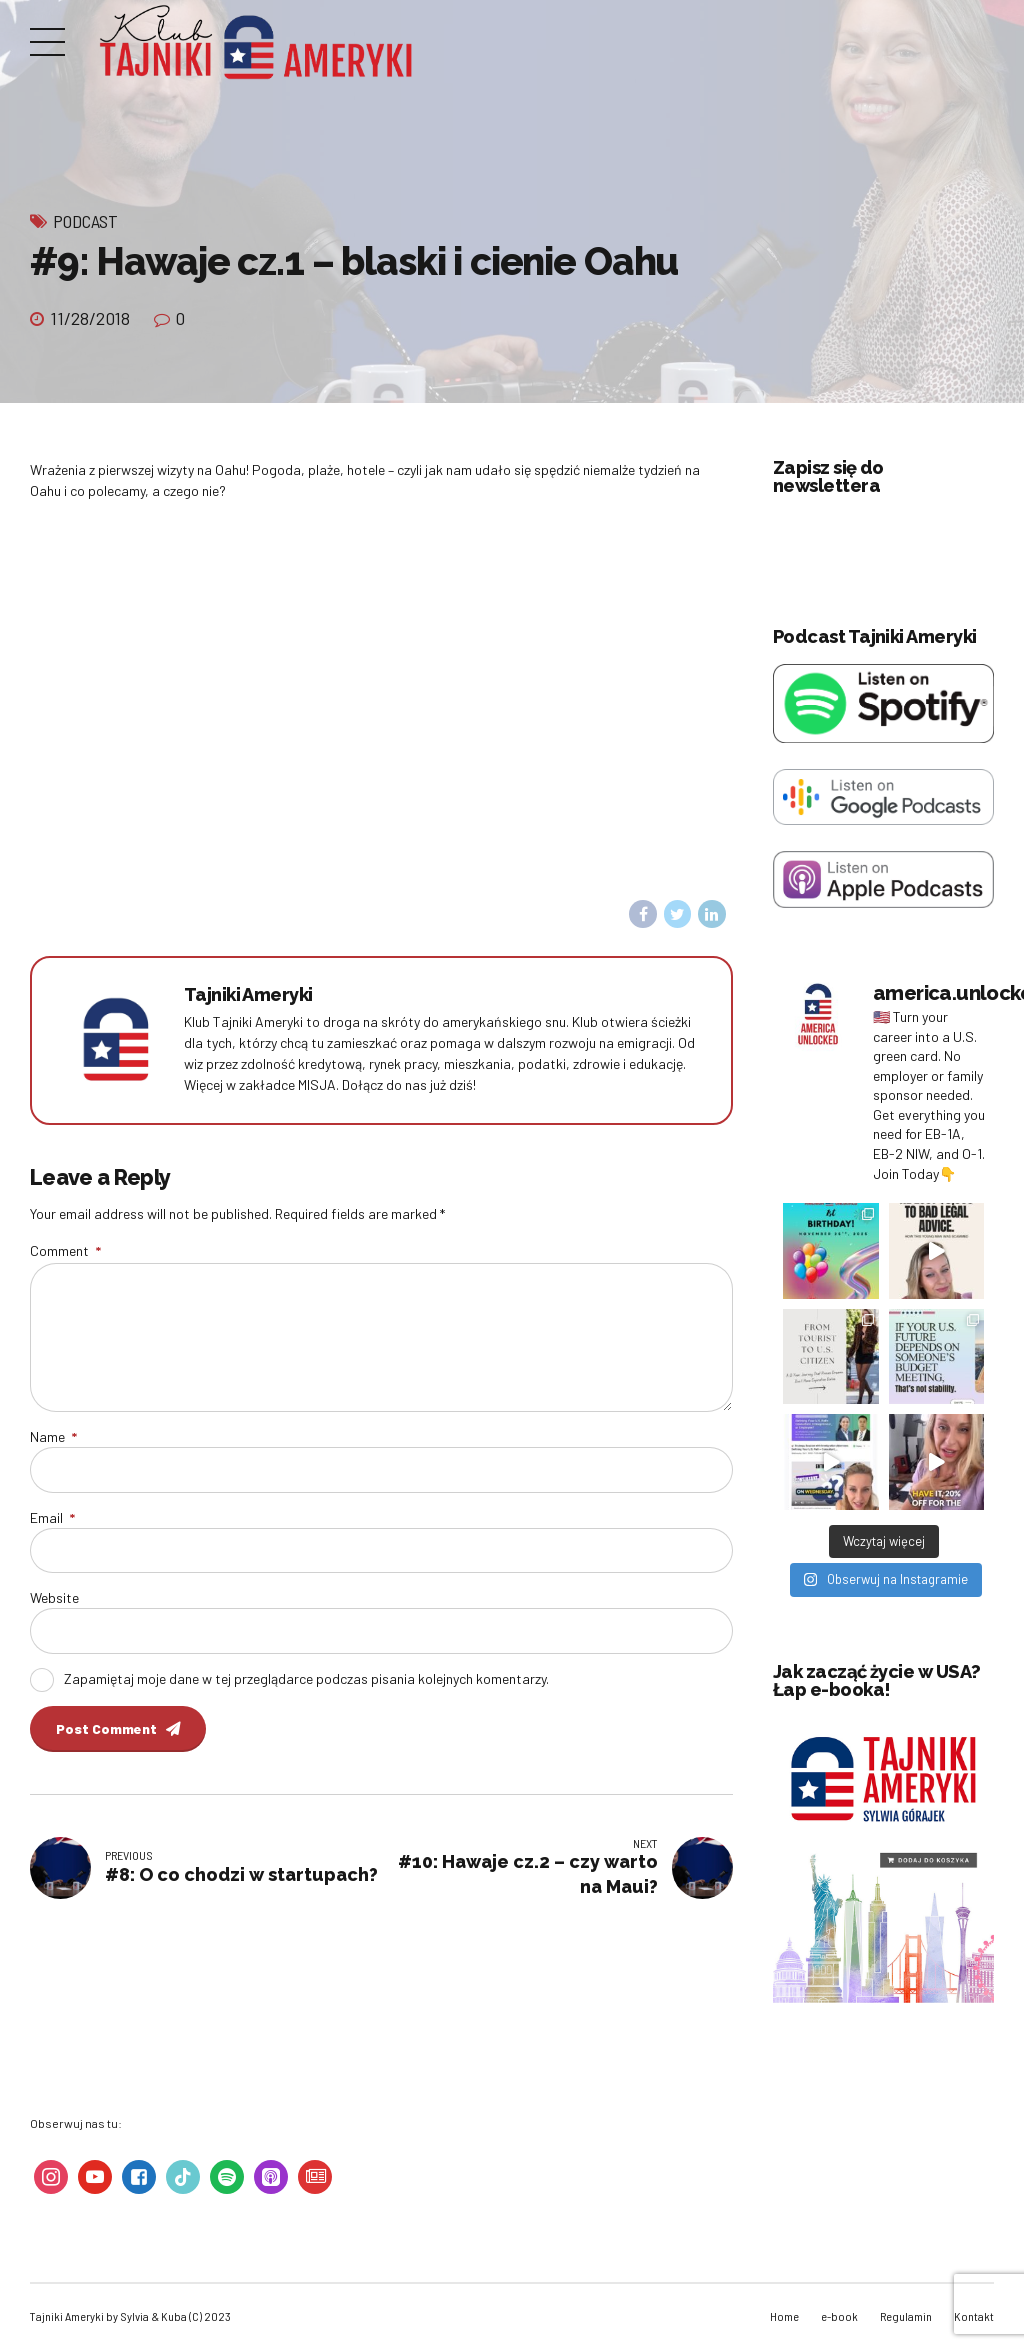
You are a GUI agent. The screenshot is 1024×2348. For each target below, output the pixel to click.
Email (52, 1517)
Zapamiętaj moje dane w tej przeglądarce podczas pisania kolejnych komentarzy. (306, 1678)
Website (54, 1597)
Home (784, 2316)
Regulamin (906, 2316)
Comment (65, 1250)
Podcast (85, 221)
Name (53, 1436)
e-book (839, 2316)
